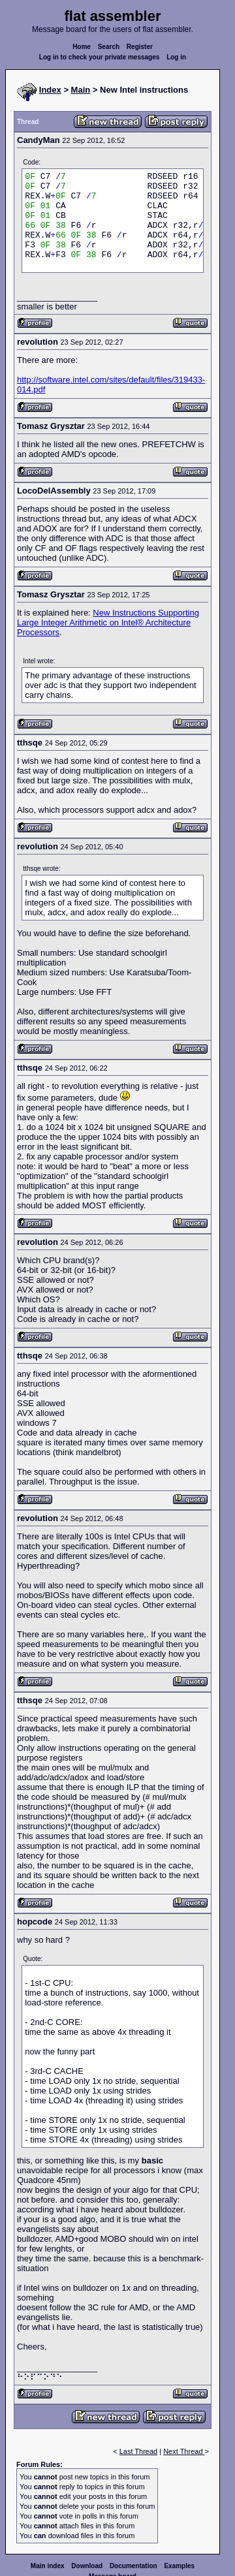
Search (108, 46)
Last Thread (138, 2451)
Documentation (133, 2565)
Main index (48, 2565)
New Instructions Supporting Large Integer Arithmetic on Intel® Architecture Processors (108, 622)
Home (81, 46)
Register (140, 46)
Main (81, 90)
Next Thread (183, 2451)
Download (86, 2565)
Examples (179, 2565)
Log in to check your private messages (99, 57)
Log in (176, 57)
